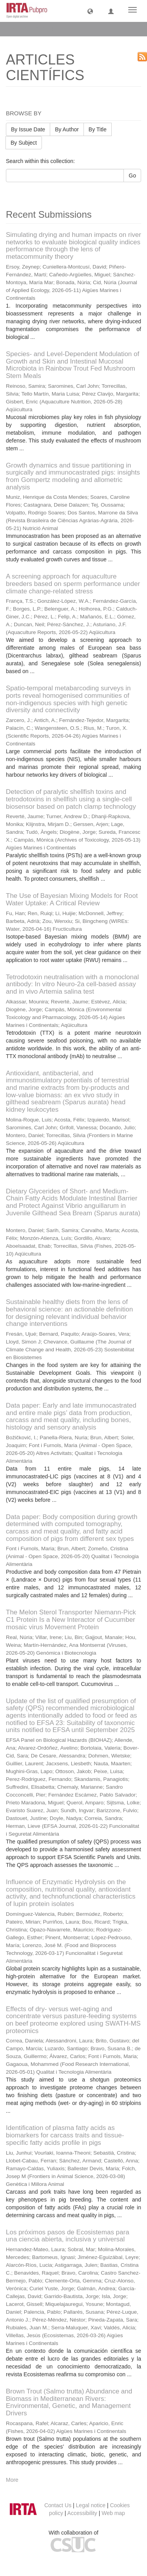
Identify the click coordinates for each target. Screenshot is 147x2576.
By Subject (24, 143)
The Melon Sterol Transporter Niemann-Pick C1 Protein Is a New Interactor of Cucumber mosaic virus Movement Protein (71, 1619)
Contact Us (57, 2505)
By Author (67, 129)
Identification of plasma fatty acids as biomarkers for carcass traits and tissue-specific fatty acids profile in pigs (65, 2135)
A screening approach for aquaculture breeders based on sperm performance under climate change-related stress (73, 584)
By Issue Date (28, 129)
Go (132, 175)
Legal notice (91, 2505)
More (12, 2480)
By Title (98, 129)
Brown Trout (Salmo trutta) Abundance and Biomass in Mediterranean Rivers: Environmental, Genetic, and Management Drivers (69, 2402)
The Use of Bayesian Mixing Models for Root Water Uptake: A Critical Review (72, 899)
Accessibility (82, 2513)
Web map (113, 2513)
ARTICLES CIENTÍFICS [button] (44, 29)
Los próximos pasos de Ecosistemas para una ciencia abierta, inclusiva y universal (67, 2235)
